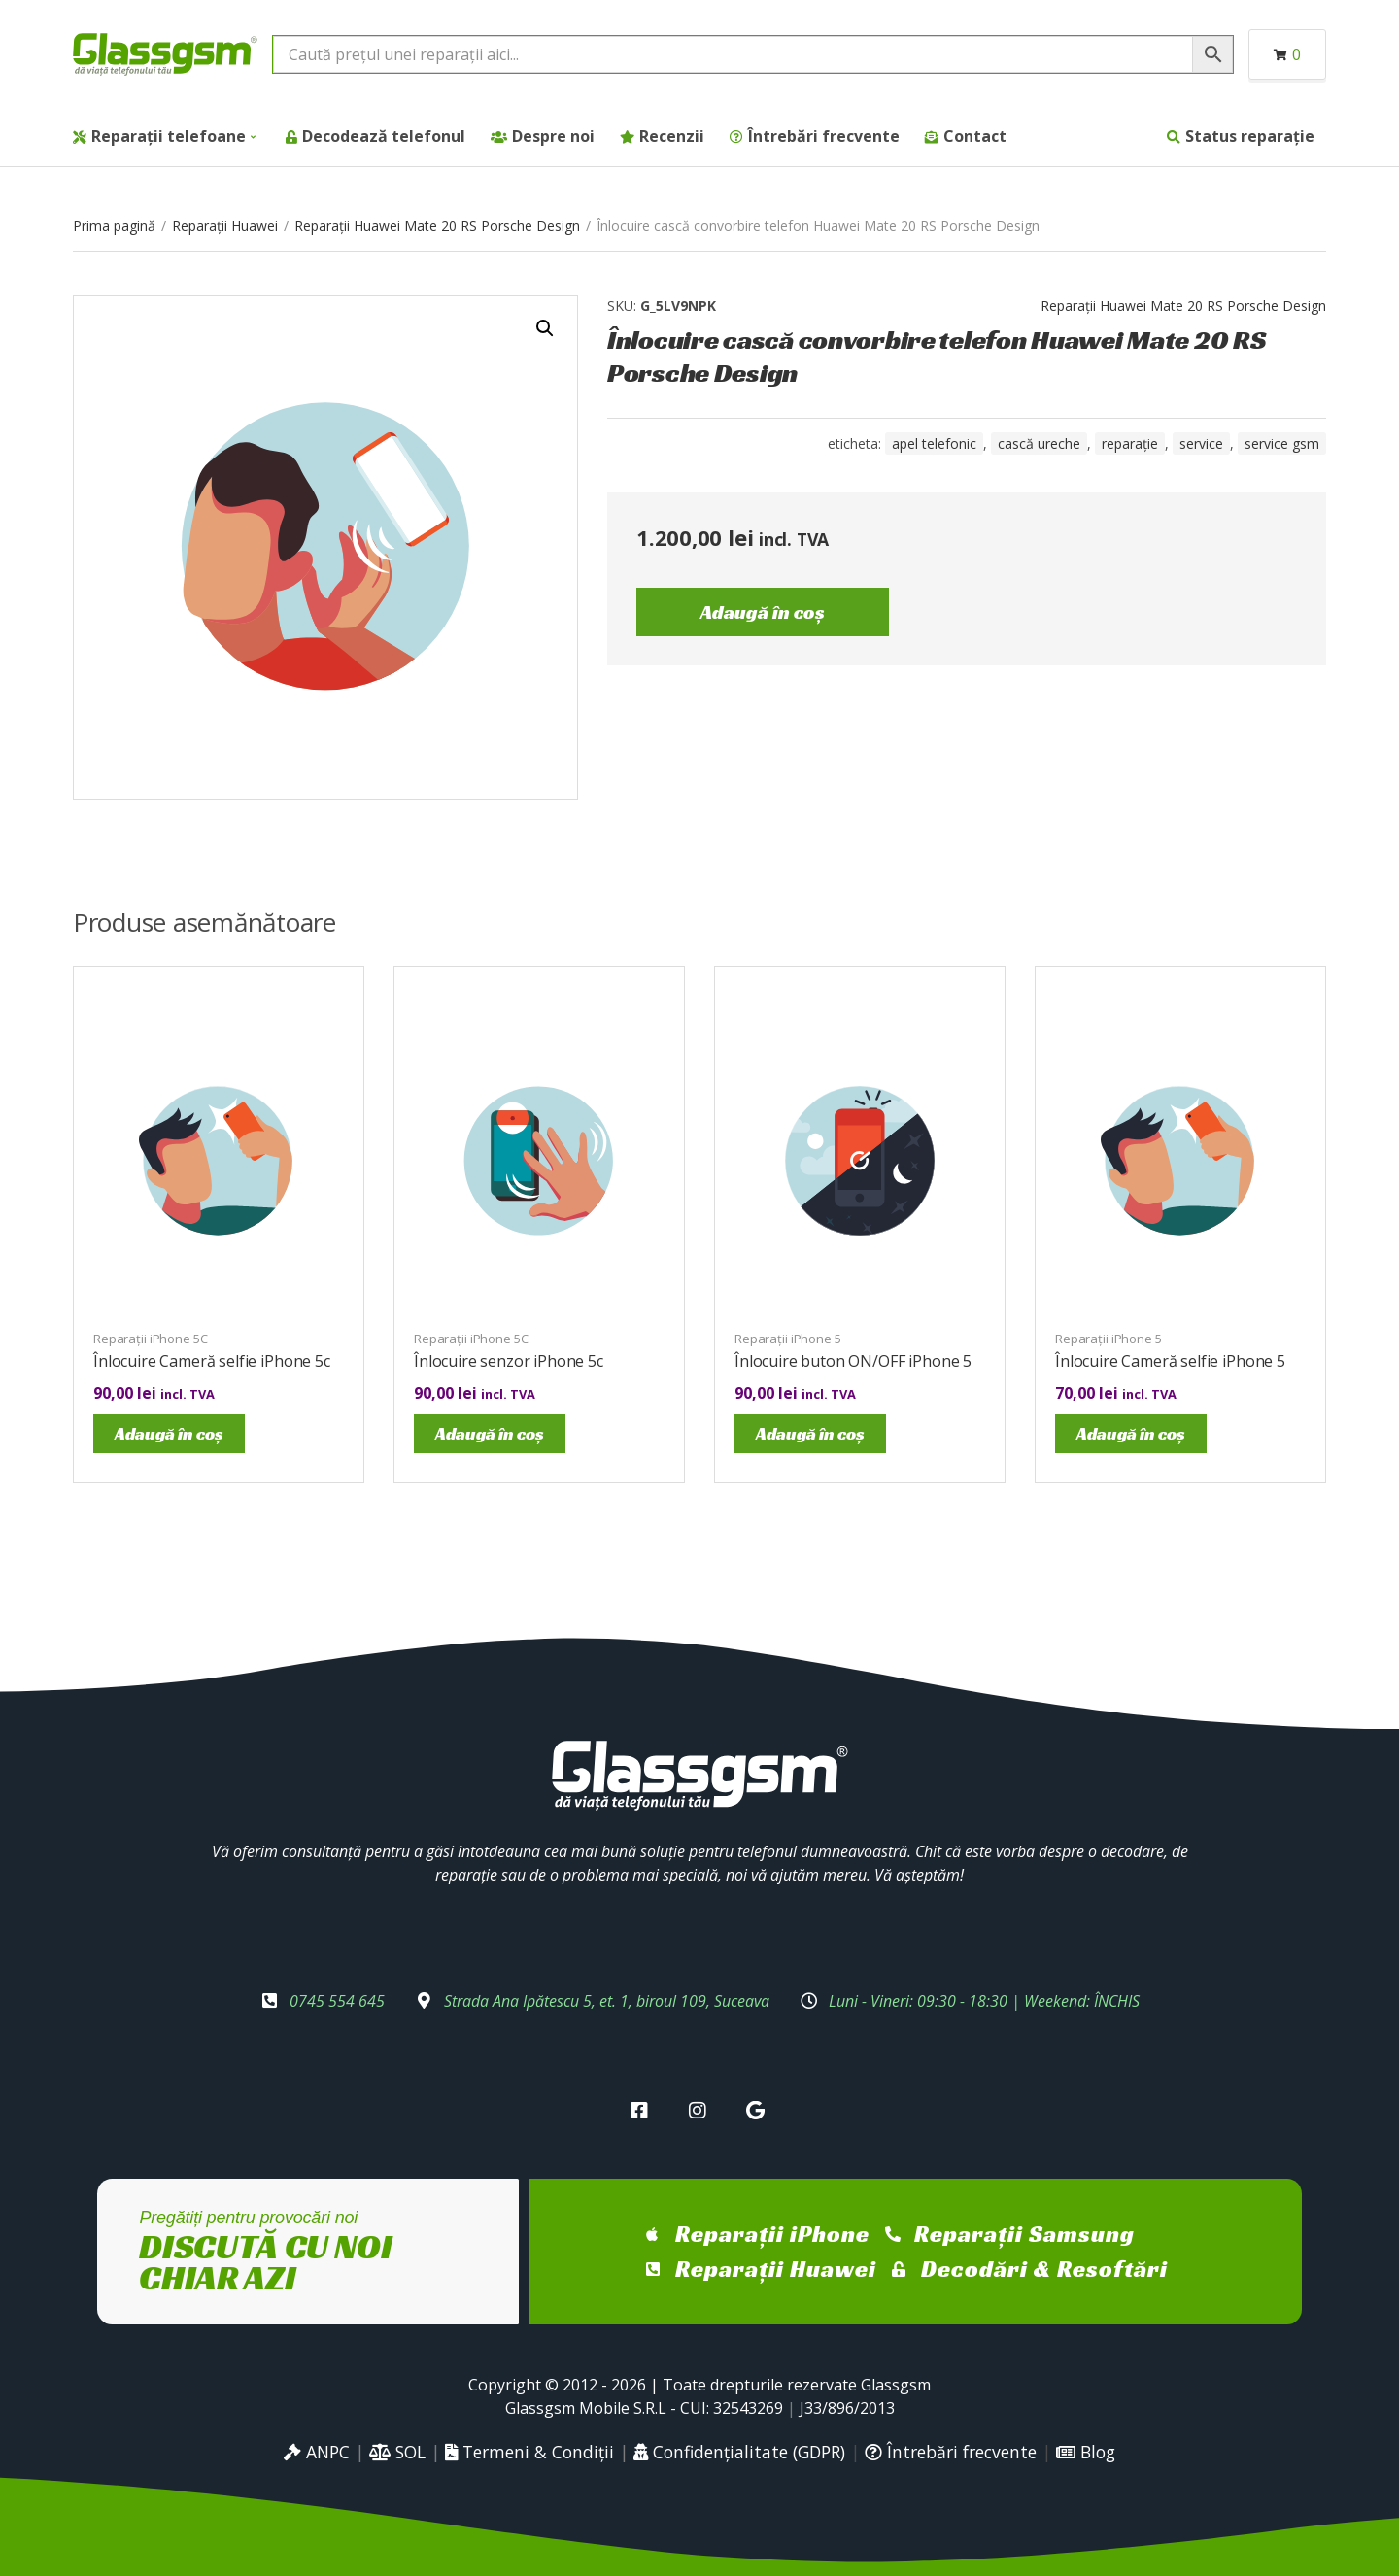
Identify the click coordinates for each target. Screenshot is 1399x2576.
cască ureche (1039, 443)
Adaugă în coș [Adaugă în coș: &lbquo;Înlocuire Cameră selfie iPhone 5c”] (169, 1433)
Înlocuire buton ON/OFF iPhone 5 (853, 1361)
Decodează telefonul (383, 136)
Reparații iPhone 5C (150, 1338)
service (1201, 443)
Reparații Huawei (225, 226)
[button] (545, 328)
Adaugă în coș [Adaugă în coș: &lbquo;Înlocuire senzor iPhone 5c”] (489, 1433)
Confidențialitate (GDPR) (739, 2451)
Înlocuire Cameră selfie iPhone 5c (211, 1361)
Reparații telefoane (168, 136)
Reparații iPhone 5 (787, 1338)
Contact (975, 136)
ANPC (317, 2451)
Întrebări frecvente (824, 136)
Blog (1085, 2451)
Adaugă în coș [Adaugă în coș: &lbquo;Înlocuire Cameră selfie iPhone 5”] (1130, 1433)
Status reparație (1249, 136)
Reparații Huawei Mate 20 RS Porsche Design (437, 226)
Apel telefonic (934, 443)
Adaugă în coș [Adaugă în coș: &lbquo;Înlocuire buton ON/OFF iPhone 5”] (810, 1433)
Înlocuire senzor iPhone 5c (508, 1361)
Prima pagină (114, 226)
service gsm (1282, 443)
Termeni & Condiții (529, 2451)
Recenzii (671, 136)
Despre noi (553, 136)
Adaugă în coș (762, 612)
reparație (1130, 443)
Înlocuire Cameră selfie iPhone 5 (1170, 1361)
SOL (397, 2451)
